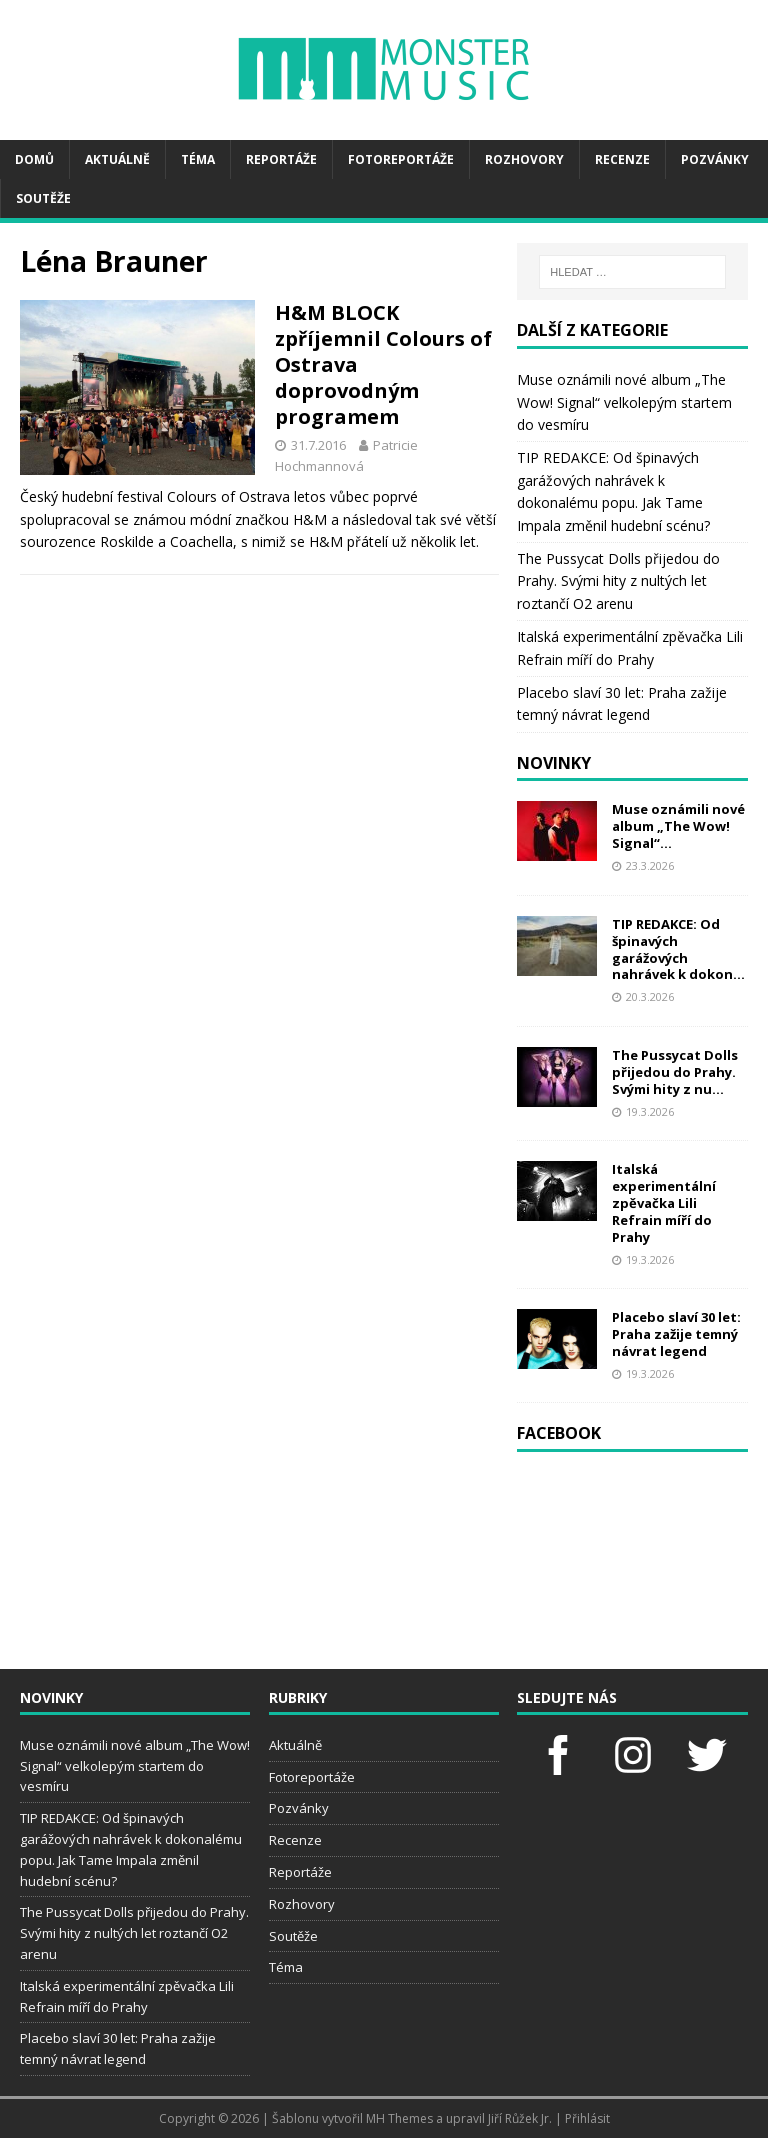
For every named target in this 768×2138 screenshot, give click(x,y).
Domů (34, 159)
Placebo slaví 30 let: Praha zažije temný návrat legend (676, 1334)
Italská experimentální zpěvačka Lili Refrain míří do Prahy (664, 1203)
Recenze (622, 159)
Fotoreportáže (401, 159)
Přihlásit (587, 2118)
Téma (198, 159)
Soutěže (43, 198)
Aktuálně (117, 159)
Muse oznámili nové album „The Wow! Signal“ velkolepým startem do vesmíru (624, 402)
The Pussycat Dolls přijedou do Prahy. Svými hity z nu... (675, 1072)
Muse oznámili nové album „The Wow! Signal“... (678, 826)
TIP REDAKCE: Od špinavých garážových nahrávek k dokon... (678, 949)
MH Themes (399, 2118)
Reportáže (281, 159)
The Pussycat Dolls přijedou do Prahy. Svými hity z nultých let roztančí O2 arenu (618, 581)
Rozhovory (524, 159)
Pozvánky (715, 159)
